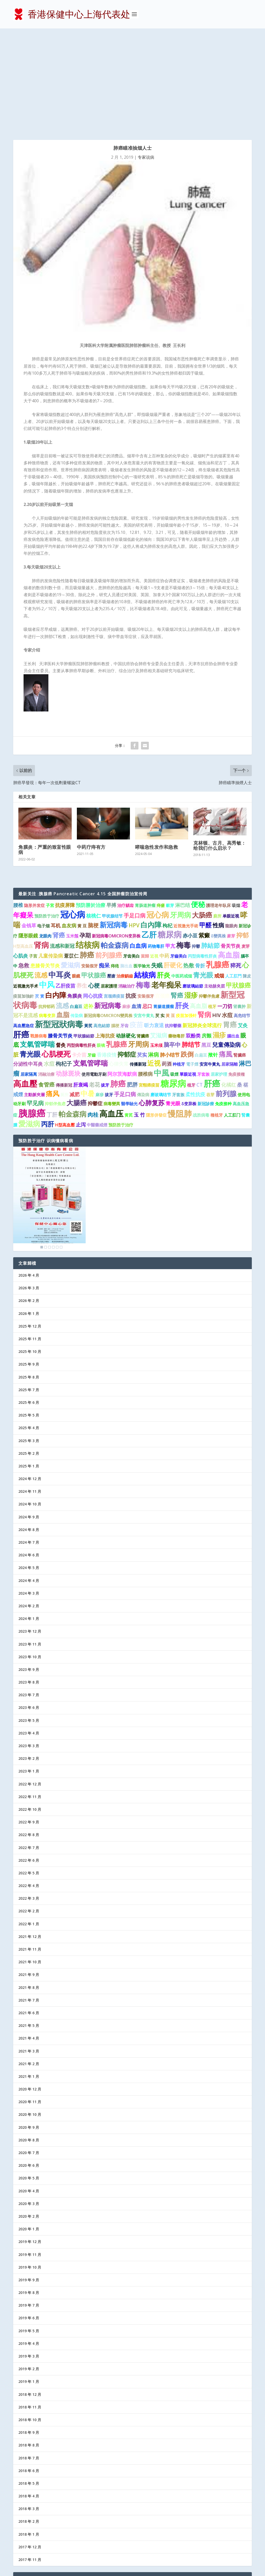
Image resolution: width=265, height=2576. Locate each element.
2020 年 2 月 (28, 2115)
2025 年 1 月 (28, 1364)
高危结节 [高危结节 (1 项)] (242, 914)
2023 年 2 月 (28, 1657)
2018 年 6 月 (28, 2369)
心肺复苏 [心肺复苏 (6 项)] (152, 1001)
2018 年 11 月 (29, 2306)
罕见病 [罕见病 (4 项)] (35, 1002)
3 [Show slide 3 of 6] (49, 1146)
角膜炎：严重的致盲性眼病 (44, 748)
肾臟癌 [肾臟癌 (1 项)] (143, 934)
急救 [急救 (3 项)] (23, 864)
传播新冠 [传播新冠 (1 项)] (138, 963)
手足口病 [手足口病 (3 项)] (134, 814)
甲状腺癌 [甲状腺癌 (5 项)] (93, 874)
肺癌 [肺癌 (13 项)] (118, 982)
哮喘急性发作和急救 (156, 746)
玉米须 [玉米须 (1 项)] (156, 944)
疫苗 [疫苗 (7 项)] (136, 923)
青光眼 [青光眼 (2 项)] (173, 1002)
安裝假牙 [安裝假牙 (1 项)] (89, 865)
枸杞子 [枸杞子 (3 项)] (64, 962)
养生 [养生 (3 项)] (81, 884)
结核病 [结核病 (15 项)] (88, 843)
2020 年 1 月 (28, 2127)
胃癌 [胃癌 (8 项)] (230, 923)
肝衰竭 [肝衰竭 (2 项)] (80, 983)
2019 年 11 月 (29, 2153)
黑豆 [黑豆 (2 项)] (206, 944)
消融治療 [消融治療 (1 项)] (46, 973)
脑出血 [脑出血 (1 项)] (126, 865)
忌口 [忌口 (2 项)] (147, 905)
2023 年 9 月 (28, 1568)
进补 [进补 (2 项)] (88, 905)
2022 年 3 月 (28, 1797)
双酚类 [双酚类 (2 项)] (193, 934)
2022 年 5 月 (28, 1771)
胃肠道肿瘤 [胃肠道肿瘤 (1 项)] (145, 804)
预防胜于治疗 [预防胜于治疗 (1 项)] (46, 815)
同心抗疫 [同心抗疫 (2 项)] (93, 894)
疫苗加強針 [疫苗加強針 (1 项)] (23, 895)
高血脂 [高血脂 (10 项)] (229, 853)
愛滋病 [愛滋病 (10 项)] (29, 1022)
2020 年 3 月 (28, 2102)
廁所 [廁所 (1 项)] (217, 815)
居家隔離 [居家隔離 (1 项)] (229, 963)
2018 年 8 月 (28, 2344)
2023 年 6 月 (28, 1606)
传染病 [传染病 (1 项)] (76, 914)
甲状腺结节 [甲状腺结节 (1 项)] (112, 815)
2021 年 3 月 (28, 1949)
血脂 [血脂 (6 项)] (62, 913)
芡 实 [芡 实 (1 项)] (160, 914)
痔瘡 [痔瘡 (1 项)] (161, 804)
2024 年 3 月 (28, 1492)
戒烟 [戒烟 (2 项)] (219, 874)
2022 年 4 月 (28, 1784)
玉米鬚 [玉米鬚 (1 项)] (72, 835)
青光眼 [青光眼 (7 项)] (203, 873)
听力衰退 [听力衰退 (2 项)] (154, 924)
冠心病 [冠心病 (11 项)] (157, 813)
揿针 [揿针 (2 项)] (213, 953)
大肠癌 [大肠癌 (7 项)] (202, 814)
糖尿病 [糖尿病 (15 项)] (170, 833)
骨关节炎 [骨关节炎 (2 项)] (230, 845)
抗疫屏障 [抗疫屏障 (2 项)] (65, 803)
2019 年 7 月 (28, 2204)
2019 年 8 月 (28, 2191)
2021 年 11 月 (29, 1848)
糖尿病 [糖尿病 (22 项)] (173, 982)
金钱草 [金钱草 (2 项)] (28, 824)
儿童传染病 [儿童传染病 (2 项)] (50, 854)
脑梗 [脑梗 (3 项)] (93, 824)
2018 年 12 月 (29, 2293)
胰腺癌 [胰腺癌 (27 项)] (32, 1012)
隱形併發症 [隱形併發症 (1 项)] (156, 1014)
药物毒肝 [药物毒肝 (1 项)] (156, 845)
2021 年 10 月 (29, 1860)
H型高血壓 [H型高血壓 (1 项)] (65, 1024)
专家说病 (146, 56)
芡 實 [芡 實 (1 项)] (39, 895)
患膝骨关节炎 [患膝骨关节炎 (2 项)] (45, 864)
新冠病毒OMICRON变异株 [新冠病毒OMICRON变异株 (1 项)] (116, 835)
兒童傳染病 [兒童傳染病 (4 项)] (226, 944)
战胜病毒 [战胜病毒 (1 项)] (201, 1014)
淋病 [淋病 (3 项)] (153, 953)
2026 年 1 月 (28, 1212)
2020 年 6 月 (28, 2064)
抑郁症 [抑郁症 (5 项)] (126, 953)
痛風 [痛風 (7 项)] (225, 952)
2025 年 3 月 (28, 1339)
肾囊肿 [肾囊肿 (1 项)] (239, 905)
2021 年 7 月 (28, 1899)
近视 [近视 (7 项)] (154, 962)
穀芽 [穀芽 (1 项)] (170, 804)
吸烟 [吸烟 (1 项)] (236, 804)
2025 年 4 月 (28, 1326)
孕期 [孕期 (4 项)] (85, 834)
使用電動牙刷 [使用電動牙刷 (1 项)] (94, 973)
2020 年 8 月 (28, 2038)
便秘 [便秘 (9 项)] (198, 803)
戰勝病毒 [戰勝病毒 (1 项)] (38, 934)
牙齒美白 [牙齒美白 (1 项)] (178, 855)
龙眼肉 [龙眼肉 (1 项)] (45, 835)
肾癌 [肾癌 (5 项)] (59, 834)
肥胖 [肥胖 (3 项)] (132, 983)
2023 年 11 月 (29, 1542)
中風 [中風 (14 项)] (161, 971)
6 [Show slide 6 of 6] (61, 1146)
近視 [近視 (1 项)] (154, 855)
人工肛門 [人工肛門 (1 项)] (233, 874)
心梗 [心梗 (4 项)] (94, 884)
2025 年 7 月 (28, 1288)
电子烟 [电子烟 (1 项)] (43, 824)
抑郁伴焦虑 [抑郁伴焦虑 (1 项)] (55, 1002)
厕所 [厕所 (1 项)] (64, 993)
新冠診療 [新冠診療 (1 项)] (205, 1002)
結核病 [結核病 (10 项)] (145, 873)
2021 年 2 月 (28, 1962)
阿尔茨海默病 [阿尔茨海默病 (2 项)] (122, 972)
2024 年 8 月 (28, 1428)
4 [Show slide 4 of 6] (53, 1146)
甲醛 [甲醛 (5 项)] (205, 824)
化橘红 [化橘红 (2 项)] (228, 983)
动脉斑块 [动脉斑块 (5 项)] (68, 972)
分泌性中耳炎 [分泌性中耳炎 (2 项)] (28, 962)
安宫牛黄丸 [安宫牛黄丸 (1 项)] (144, 914)
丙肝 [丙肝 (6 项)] (47, 1022)
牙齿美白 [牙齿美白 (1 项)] (131, 855)
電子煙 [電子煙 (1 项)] (192, 963)
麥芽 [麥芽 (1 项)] (231, 835)
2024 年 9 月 (28, 1415)
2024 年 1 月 (28, 1517)
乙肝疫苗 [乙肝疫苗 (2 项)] (65, 884)
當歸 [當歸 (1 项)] (145, 855)
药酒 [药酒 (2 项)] (167, 962)
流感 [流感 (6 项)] (40, 873)
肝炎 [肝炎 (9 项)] (182, 904)
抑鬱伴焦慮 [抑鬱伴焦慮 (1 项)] (209, 895)
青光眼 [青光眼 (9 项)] (30, 952)
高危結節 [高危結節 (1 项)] (101, 924)
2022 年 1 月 (28, 1822)
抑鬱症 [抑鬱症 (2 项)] (95, 1002)
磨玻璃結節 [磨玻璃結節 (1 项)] (192, 885)
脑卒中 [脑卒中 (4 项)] (172, 944)
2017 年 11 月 (29, 2458)
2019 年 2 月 (28, 2267)
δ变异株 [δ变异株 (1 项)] (188, 1002)
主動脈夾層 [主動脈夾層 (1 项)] (34, 993)
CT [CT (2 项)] (199, 983)
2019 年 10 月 (29, 2165)
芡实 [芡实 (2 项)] (142, 953)
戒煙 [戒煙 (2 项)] (18, 993)
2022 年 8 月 (28, 1733)
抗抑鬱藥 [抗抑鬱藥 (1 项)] (173, 924)
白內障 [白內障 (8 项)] (151, 823)
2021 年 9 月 (28, 1873)
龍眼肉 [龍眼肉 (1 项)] (231, 824)
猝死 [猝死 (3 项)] (235, 864)
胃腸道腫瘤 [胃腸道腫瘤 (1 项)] (163, 905)
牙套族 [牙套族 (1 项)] (203, 973)
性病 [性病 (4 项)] (218, 824)
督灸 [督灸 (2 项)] (61, 944)
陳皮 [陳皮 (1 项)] (247, 874)
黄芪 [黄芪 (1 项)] (128, 1014)
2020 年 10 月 (29, 2013)
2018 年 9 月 (28, 2331)
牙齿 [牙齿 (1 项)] (124, 924)
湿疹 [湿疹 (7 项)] (191, 894)
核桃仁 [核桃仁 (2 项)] (93, 814)
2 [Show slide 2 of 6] (45, 1146)
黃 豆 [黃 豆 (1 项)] (170, 914)
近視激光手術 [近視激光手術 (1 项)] (185, 824)
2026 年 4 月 (28, 1174)
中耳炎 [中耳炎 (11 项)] (59, 873)
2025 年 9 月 (28, 1263)
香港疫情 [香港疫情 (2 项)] (106, 953)
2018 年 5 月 (28, 2382)
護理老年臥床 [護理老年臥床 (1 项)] (218, 804)
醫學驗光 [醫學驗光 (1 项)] (129, 1002)
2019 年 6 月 (28, 2216)
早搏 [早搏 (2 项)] (111, 803)
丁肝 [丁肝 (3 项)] (52, 1013)
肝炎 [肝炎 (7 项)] (163, 873)
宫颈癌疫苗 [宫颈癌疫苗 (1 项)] (114, 895)
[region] (49, 1097)
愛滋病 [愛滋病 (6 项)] (70, 863)
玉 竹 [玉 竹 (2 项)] (139, 1013)
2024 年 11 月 (29, 1390)
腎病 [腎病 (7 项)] (204, 913)
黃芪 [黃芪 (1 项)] (88, 924)
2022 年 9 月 (28, 1720)
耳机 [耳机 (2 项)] (56, 824)
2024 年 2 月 (28, 1504)
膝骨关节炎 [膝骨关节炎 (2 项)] (60, 934)
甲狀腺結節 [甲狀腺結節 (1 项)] (83, 934)
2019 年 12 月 (29, 2140)
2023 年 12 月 (29, 1530)
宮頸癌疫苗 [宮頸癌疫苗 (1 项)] (149, 984)
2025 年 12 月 (29, 1225)
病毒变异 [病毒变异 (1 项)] (47, 914)
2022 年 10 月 (29, 1708)
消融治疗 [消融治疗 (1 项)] (126, 885)
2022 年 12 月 (29, 1682)
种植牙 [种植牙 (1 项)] (179, 963)
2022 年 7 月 (28, 1746)
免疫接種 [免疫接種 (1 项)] (236, 973)
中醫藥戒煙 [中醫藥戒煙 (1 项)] (97, 1024)
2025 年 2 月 (28, 1352)
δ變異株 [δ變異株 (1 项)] (218, 835)
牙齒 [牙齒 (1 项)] (91, 954)
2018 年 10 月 (29, 2318)
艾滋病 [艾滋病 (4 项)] (158, 934)
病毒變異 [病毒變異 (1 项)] (112, 1002)
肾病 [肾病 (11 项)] (41, 844)
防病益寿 (25, 2527)
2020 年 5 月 (28, 2076)
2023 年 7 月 (28, 1593)
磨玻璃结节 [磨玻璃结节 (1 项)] (160, 993)
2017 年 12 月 (29, 2445)
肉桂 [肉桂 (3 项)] (92, 1013)
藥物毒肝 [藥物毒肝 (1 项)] (176, 934)
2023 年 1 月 (28, 1670)
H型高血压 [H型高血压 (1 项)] (23, 845)
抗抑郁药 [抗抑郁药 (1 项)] (46, 905)
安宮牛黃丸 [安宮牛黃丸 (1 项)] (210, 963)
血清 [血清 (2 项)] (136, 905)
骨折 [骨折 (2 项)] (200, 864)
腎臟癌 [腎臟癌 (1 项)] (239, 954)
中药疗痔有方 (91, 746)
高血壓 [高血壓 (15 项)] (25, 982)
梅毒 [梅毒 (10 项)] (183, 844)
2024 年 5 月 (28, 1466)
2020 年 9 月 (28, 2026)
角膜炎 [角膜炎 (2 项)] (74, 894)
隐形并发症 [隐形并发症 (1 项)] (34, 804)
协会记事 (25, 2539)
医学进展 (25, 2501)
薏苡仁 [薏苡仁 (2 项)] (71, 854)
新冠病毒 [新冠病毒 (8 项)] (114, 823)
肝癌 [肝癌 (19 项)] (212, 982)
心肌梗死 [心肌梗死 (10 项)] (56, 952)
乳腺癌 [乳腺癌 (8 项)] (116, 943)
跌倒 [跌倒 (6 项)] (187, 952)
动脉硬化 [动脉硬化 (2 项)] (126, 934)
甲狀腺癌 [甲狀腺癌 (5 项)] (238, 884)
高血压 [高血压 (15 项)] (111, 1012)
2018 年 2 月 (28, 2420)
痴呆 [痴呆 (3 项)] (104, 864)
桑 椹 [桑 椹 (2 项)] (242, 983)
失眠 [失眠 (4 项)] (157, 864)
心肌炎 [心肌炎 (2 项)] (20, 854)
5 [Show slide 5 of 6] (57, 1146)
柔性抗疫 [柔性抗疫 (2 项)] (195, 993)
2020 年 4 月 (28, 2089)
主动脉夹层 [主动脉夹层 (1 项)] (214, 885)
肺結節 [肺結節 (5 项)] (210, 844)
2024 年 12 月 (29, 1377)
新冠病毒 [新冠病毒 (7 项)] (107, 904)
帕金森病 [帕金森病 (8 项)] (115, 844)
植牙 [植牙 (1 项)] (212, 905)
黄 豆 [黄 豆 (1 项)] (82, 824)
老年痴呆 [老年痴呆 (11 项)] (166, 883)
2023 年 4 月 (28, 1632)
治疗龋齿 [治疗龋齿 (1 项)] (125, 804)
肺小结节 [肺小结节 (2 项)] (170, 953)
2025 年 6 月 (28, 1301)
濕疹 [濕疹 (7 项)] (219, 933)
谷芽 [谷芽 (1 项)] (210, 993)
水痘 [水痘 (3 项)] (227, 913)
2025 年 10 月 (29, 1250)
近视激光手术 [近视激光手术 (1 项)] (25, 885)
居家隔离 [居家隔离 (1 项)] (28, 973)
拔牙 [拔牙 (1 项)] (105, 984)
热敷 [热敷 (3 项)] (188, 864)
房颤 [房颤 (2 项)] (206, 934)
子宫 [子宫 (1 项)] (33, 855)
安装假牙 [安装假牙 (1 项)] (145, 895)
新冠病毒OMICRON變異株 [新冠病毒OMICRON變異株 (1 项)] (108, 914)
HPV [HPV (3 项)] (134, 824)
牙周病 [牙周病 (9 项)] (180, 814)
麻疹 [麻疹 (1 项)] (126, 905)
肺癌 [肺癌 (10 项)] (87, 853)
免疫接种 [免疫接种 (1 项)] (223, 1002)
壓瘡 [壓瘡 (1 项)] (111, 874)
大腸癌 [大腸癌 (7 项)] (77, 1001)
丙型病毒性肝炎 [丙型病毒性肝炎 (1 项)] (202, 855)
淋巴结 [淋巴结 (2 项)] (182, 803)
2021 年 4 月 (28, 1937)
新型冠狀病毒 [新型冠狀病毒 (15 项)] (59, 923)
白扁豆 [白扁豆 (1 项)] (76, 905)
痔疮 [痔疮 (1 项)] (115, 865)
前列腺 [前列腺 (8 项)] (226, 992)
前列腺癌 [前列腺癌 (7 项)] (108, 853)
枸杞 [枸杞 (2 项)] (167, 824)
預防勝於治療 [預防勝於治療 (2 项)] (90, 803)
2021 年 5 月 (28, 1924)
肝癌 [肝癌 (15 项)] (21, 933)
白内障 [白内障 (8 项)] (55, 894)
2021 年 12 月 (29, 1835)
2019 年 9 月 (28, 2178)
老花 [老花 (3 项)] (94, 983)
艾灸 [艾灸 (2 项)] (243, 924)
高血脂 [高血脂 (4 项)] (198, 905)
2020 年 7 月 (28, 2051)
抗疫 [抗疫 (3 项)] (131, 894)
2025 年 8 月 (28, 1275)
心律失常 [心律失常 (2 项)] (119, 962)
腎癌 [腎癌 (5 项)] (177, 894)
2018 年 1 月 (28, 2432)
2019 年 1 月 (28, 2280)
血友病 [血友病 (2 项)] (69, 824)
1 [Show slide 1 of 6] (41, 1146)
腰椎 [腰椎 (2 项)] (18, 803)
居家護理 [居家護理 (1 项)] (109, 885)
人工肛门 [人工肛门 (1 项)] (232, 1014)
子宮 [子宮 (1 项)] (50, 804)
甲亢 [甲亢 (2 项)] (170, 845)
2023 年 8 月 (28, 1581)
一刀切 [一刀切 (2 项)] (224, 905)
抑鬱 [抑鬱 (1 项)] (196, 845)
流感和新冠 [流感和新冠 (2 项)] (62, 845)
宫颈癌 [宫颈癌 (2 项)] (162, 894)
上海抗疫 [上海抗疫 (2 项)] (105, 934)
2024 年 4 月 (28, 1479)
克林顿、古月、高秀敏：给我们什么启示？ (219, 744)
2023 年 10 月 (29, 1555)
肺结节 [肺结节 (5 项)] (191, 943)
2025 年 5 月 (28, 1314)
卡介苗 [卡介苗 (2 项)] (79, 953)
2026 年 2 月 (28, 1199)
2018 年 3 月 (28, 2407)
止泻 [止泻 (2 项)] (81, 1023)
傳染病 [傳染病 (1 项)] (143, 993)
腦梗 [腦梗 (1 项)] (115, 924)
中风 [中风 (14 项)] (47, 883)
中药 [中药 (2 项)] (164, 854)
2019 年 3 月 (28, 2255)
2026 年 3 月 (28, 1186)
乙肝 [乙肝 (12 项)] (149, 833)
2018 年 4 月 (28, 2394)
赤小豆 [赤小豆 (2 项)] (190, 834)
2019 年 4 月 (28, 2242)
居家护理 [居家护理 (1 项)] (219, 973)
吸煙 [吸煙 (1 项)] (174, 973)
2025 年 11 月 (29, 1237)
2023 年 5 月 (28, 1619)
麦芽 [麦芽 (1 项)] (245, 845)
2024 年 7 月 (28, 1441)
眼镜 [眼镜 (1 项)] (101, 944)
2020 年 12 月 (29, 1988)
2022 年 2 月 (28, 1809)
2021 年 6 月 (28, 1911)
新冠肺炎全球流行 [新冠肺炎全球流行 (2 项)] (202, 924)
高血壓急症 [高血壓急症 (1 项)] (23, 924)
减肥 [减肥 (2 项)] (74, 993)
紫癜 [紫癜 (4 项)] (204, 834)
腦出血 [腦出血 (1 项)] (233, 934)
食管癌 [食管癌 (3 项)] (46, 983)
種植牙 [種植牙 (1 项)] (216, 1014)
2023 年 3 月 (28, 1644)
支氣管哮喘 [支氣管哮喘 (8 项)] (37, 943)
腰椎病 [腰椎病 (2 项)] (145, 972)
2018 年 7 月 (28, 2356)
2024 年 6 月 (28, 1453)
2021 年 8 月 (28, 1886)
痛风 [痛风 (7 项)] (52, 992)
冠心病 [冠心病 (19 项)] (72, 813)
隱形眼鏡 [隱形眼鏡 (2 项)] (28, 834)
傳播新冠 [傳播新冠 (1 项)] (64, 984)
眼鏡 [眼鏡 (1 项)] (76, 874)
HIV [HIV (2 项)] (216, 914)
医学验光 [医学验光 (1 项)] (142, 865)
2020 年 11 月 (29, 2000)
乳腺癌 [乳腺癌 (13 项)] (217, 863)
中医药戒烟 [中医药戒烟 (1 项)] (181, 874)
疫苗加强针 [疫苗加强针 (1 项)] (186, 914)
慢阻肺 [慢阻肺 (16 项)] (180, 1012)
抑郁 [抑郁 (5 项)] (242, 834)
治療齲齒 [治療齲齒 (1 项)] (124, 874)
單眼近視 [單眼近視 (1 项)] (188, 973)
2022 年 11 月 (29, 1695)
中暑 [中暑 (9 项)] (87, 992)
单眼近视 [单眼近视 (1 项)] (231, 815)
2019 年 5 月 (28, 2229)
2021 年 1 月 (28, 1975)
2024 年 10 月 (29, 1402)
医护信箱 (25, 2514)
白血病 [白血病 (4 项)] (138, 844)
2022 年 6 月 (28, 1758)
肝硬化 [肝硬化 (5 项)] (173, 864)
